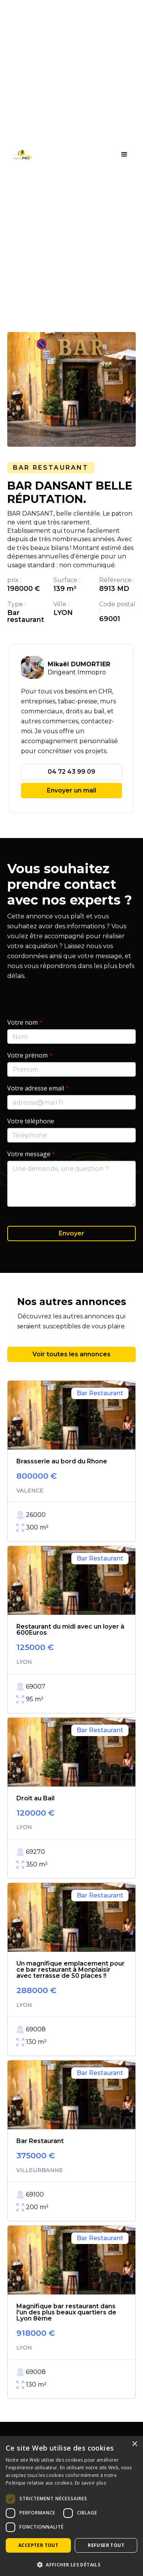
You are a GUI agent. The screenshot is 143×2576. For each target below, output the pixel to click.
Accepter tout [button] (38, 2545)
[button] (124, 154)
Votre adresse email (38, 1088)
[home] (19, 154)
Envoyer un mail (71, 790)
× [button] (134, 2444)
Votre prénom (30, 1055)
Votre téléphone (30, 1121)
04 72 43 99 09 (71, 771)
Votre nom (25, 1022)
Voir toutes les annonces (71, 1354)
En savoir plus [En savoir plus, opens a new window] (90, 2483)
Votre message (31, 1154)
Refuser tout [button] (106, 2545)
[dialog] (71, 2506)
